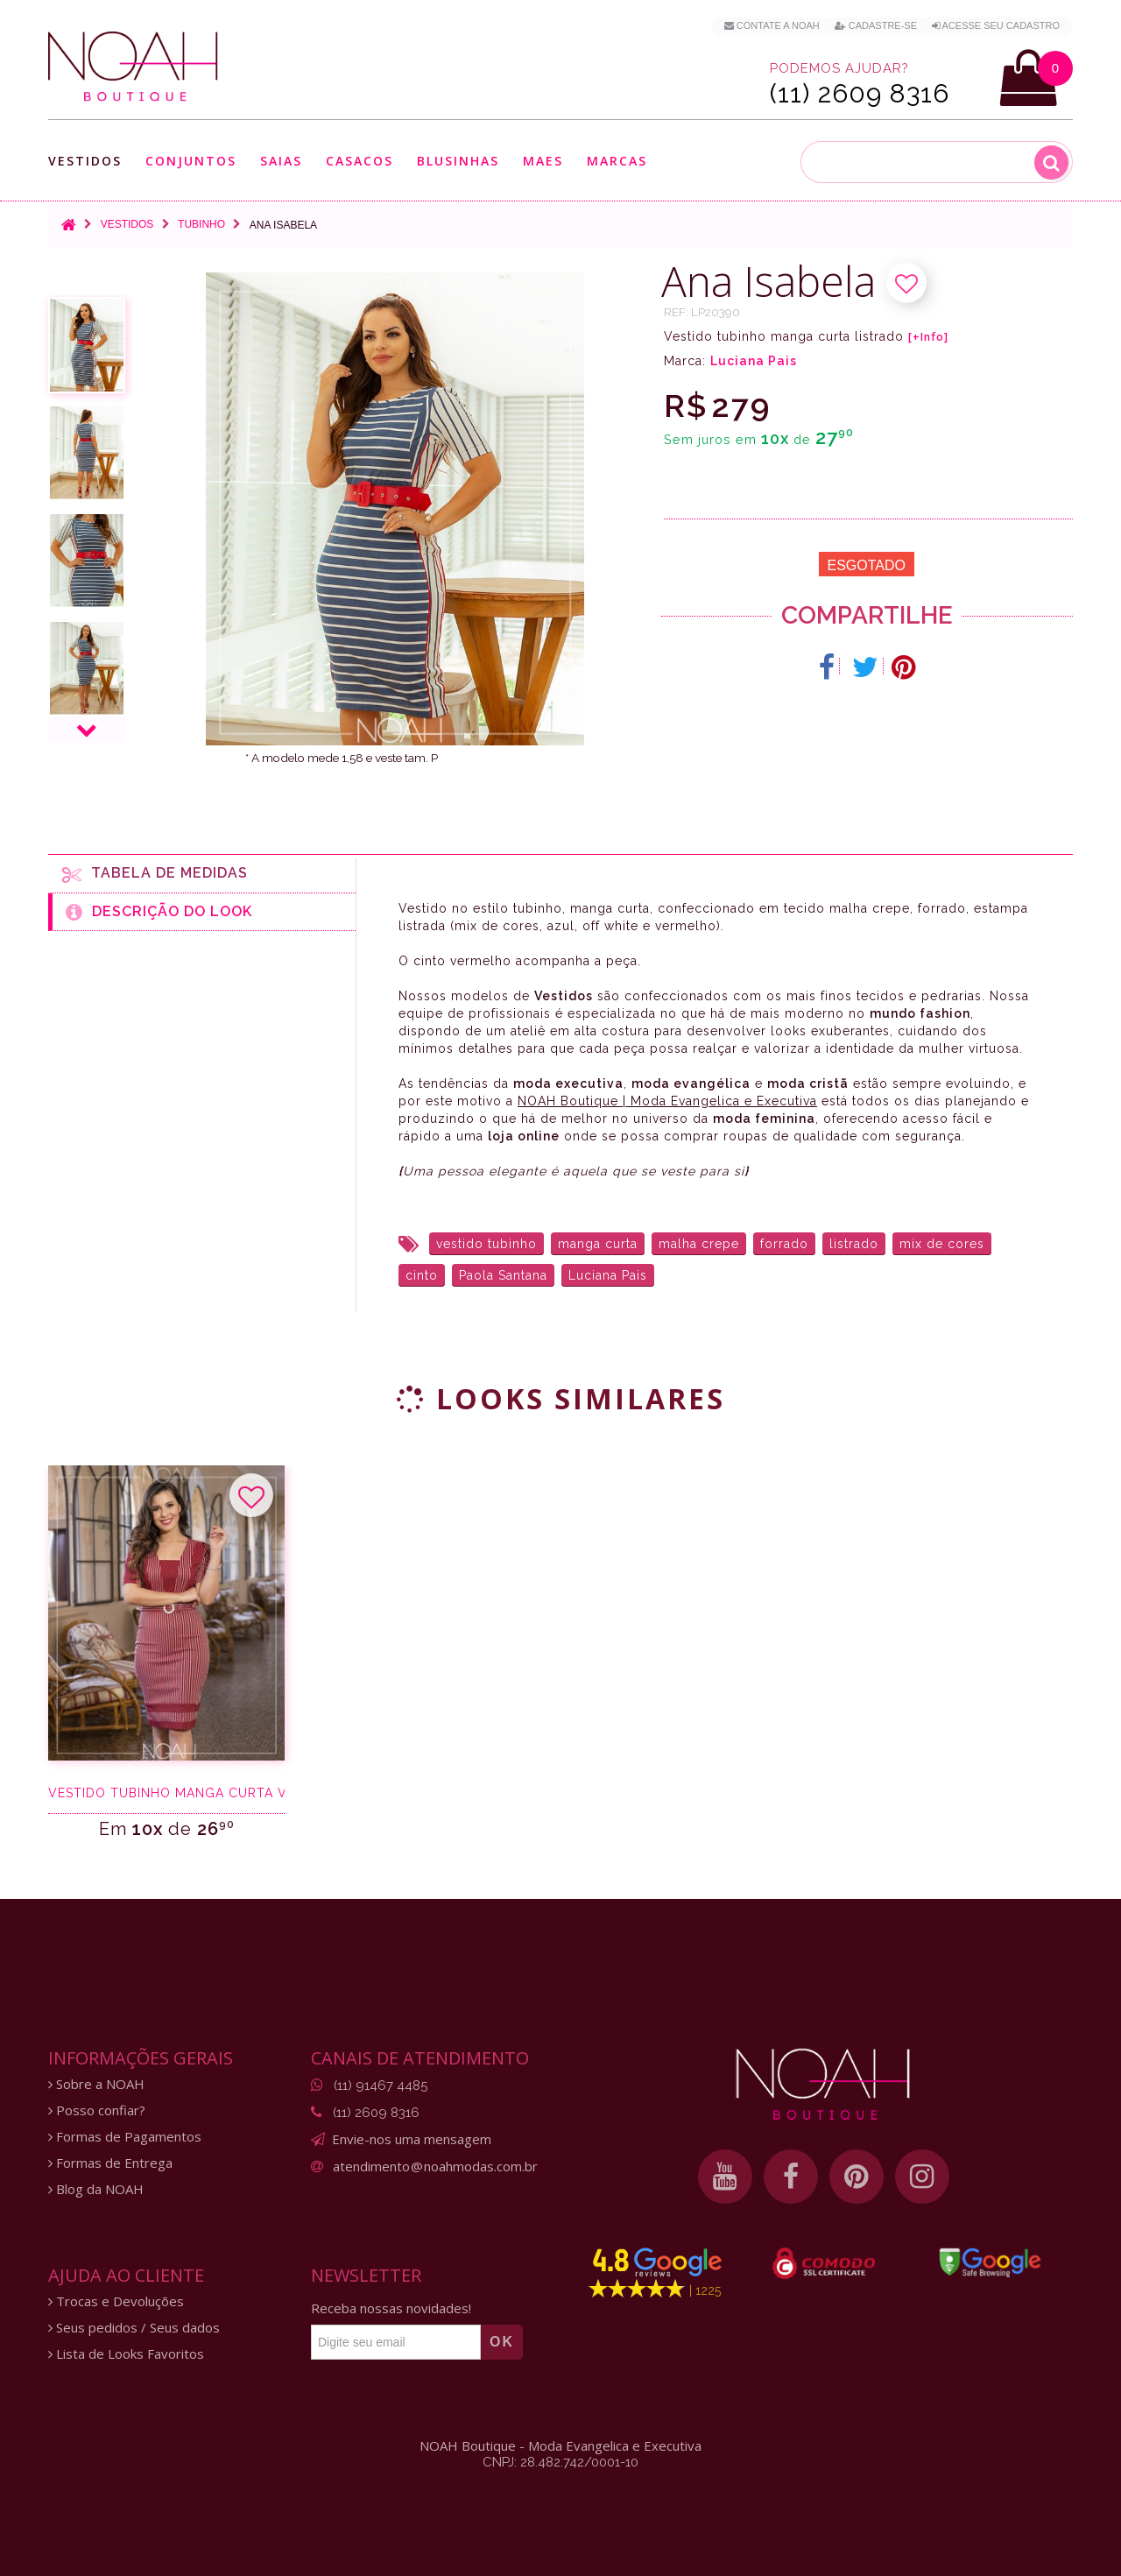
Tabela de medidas (155, 874)
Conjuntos (190, 160)
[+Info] (928, 337)
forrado (784, 1244)
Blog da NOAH (96, 2189)
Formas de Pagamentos (124, 2136)
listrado (853, 1244)
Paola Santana (503, 1275)
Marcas (617, 160)
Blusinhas (458, 160)
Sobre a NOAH (96, 2084)
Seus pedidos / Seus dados (134, 2327)
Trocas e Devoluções (116, 2301)
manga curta (598, 1244)
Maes (543, 160)
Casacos (359, 160)
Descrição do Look (159, 911)
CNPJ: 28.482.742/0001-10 (560, 2462)
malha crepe (699, 1244)
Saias (281, 160)
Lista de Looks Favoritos (126, 2354)
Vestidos (85, 160)
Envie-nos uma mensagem (411, 2139)
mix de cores (941, 1244)
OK (502, 2341)
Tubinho (201, 224)
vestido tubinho (486, 1244)
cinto (421, 1275)
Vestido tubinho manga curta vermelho (166, 1793)
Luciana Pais (753, 361)
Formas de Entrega (110, 2163)
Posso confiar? (96, 2110)
